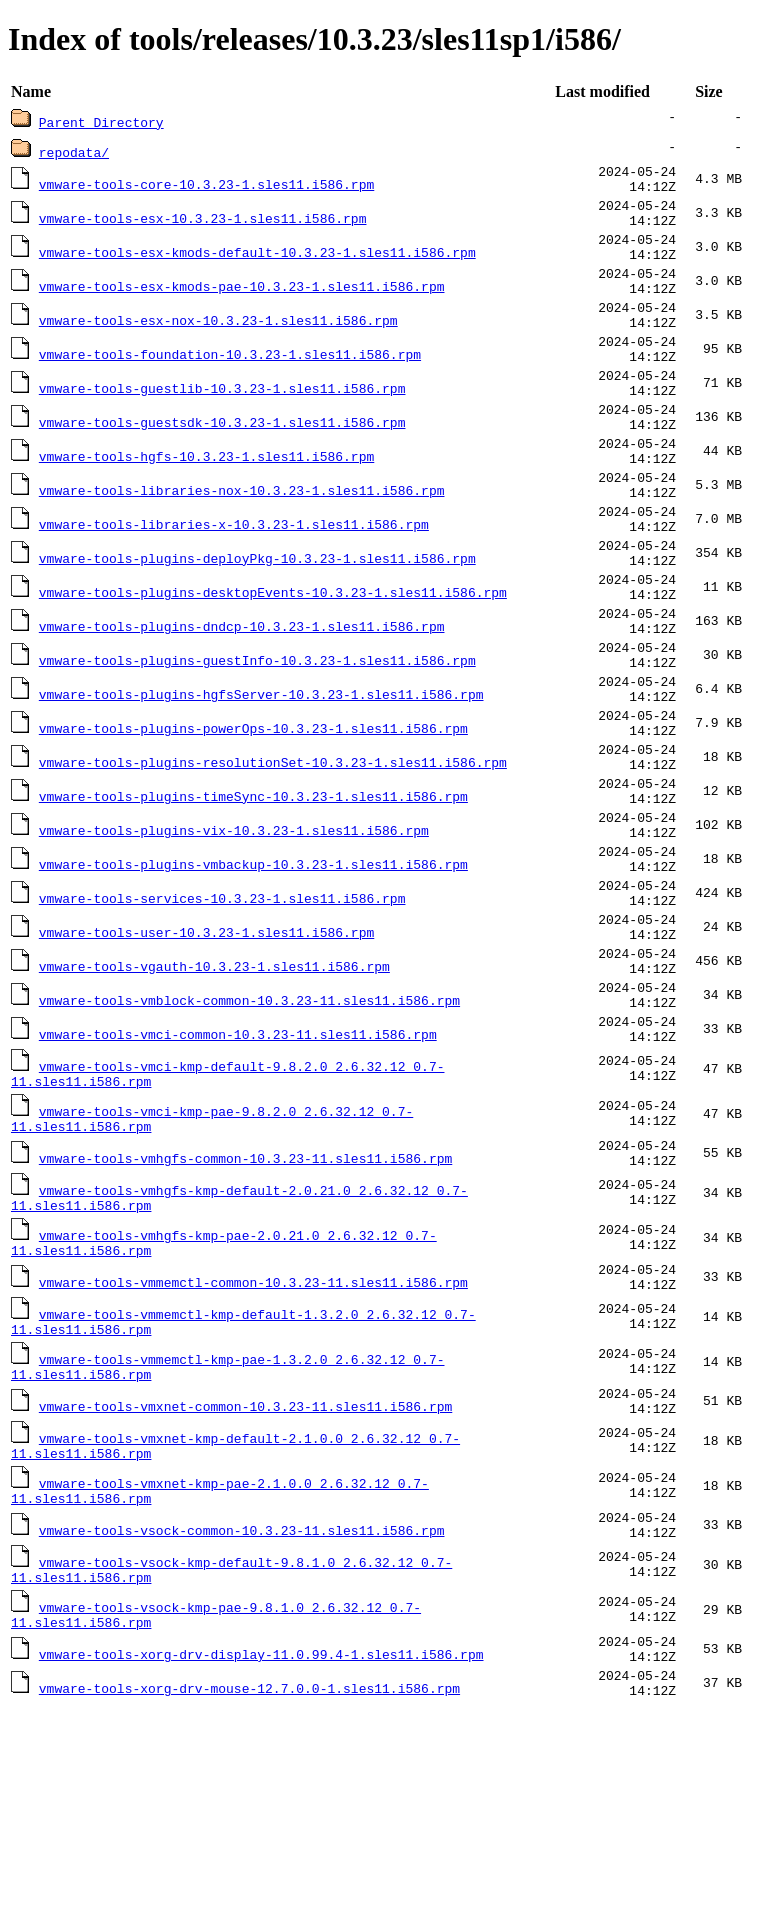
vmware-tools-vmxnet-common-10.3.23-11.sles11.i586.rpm (245, 1595)
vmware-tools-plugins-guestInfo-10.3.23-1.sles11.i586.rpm (257, 747)
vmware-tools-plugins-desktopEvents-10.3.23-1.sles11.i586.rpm (273, 667)
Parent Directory (101, 122)
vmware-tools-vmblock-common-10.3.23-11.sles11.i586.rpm (249, 1147)
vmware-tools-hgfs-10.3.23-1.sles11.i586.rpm (206, 507)
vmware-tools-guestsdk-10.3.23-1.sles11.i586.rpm (222, 467)
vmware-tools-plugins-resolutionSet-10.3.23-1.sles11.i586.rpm (273, 867)
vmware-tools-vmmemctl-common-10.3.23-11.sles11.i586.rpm (253, 1459)
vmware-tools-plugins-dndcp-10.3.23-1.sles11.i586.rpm (242, 707)
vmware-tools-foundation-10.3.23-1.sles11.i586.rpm (230, 387)
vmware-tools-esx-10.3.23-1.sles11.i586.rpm (203, 227)
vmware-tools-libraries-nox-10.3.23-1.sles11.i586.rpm (242, 547)
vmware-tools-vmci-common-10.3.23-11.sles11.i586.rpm (238, 1187)
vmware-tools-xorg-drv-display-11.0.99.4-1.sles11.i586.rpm (261, 1867)
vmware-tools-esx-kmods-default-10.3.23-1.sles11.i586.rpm (257, 267)
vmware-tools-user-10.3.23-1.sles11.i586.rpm (206, 1067)
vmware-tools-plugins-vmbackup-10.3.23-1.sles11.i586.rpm (253, 987)
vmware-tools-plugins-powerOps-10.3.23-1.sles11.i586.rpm (253, 827)
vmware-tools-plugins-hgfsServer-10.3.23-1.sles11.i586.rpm (261, 787)
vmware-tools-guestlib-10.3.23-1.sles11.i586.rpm (222, 427)
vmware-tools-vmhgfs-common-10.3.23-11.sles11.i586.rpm (245, 1323)
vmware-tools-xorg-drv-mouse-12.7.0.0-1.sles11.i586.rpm (249, 1907)
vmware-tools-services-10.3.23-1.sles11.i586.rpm (222, 1027)
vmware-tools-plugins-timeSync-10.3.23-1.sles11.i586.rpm (253, 907)
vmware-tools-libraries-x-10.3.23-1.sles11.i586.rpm (234, 587)
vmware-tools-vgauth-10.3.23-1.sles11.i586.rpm (214, 1107)
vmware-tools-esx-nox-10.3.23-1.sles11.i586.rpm (218, 347)
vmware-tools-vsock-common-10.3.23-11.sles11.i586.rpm (242, 1731)
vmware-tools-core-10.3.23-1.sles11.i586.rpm (206, 187)
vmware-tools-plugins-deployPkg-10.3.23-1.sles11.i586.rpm (257, 627)
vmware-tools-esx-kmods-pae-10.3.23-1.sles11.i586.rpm (242, 307)
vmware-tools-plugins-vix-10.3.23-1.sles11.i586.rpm (234, 947)
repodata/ (74, 152)
